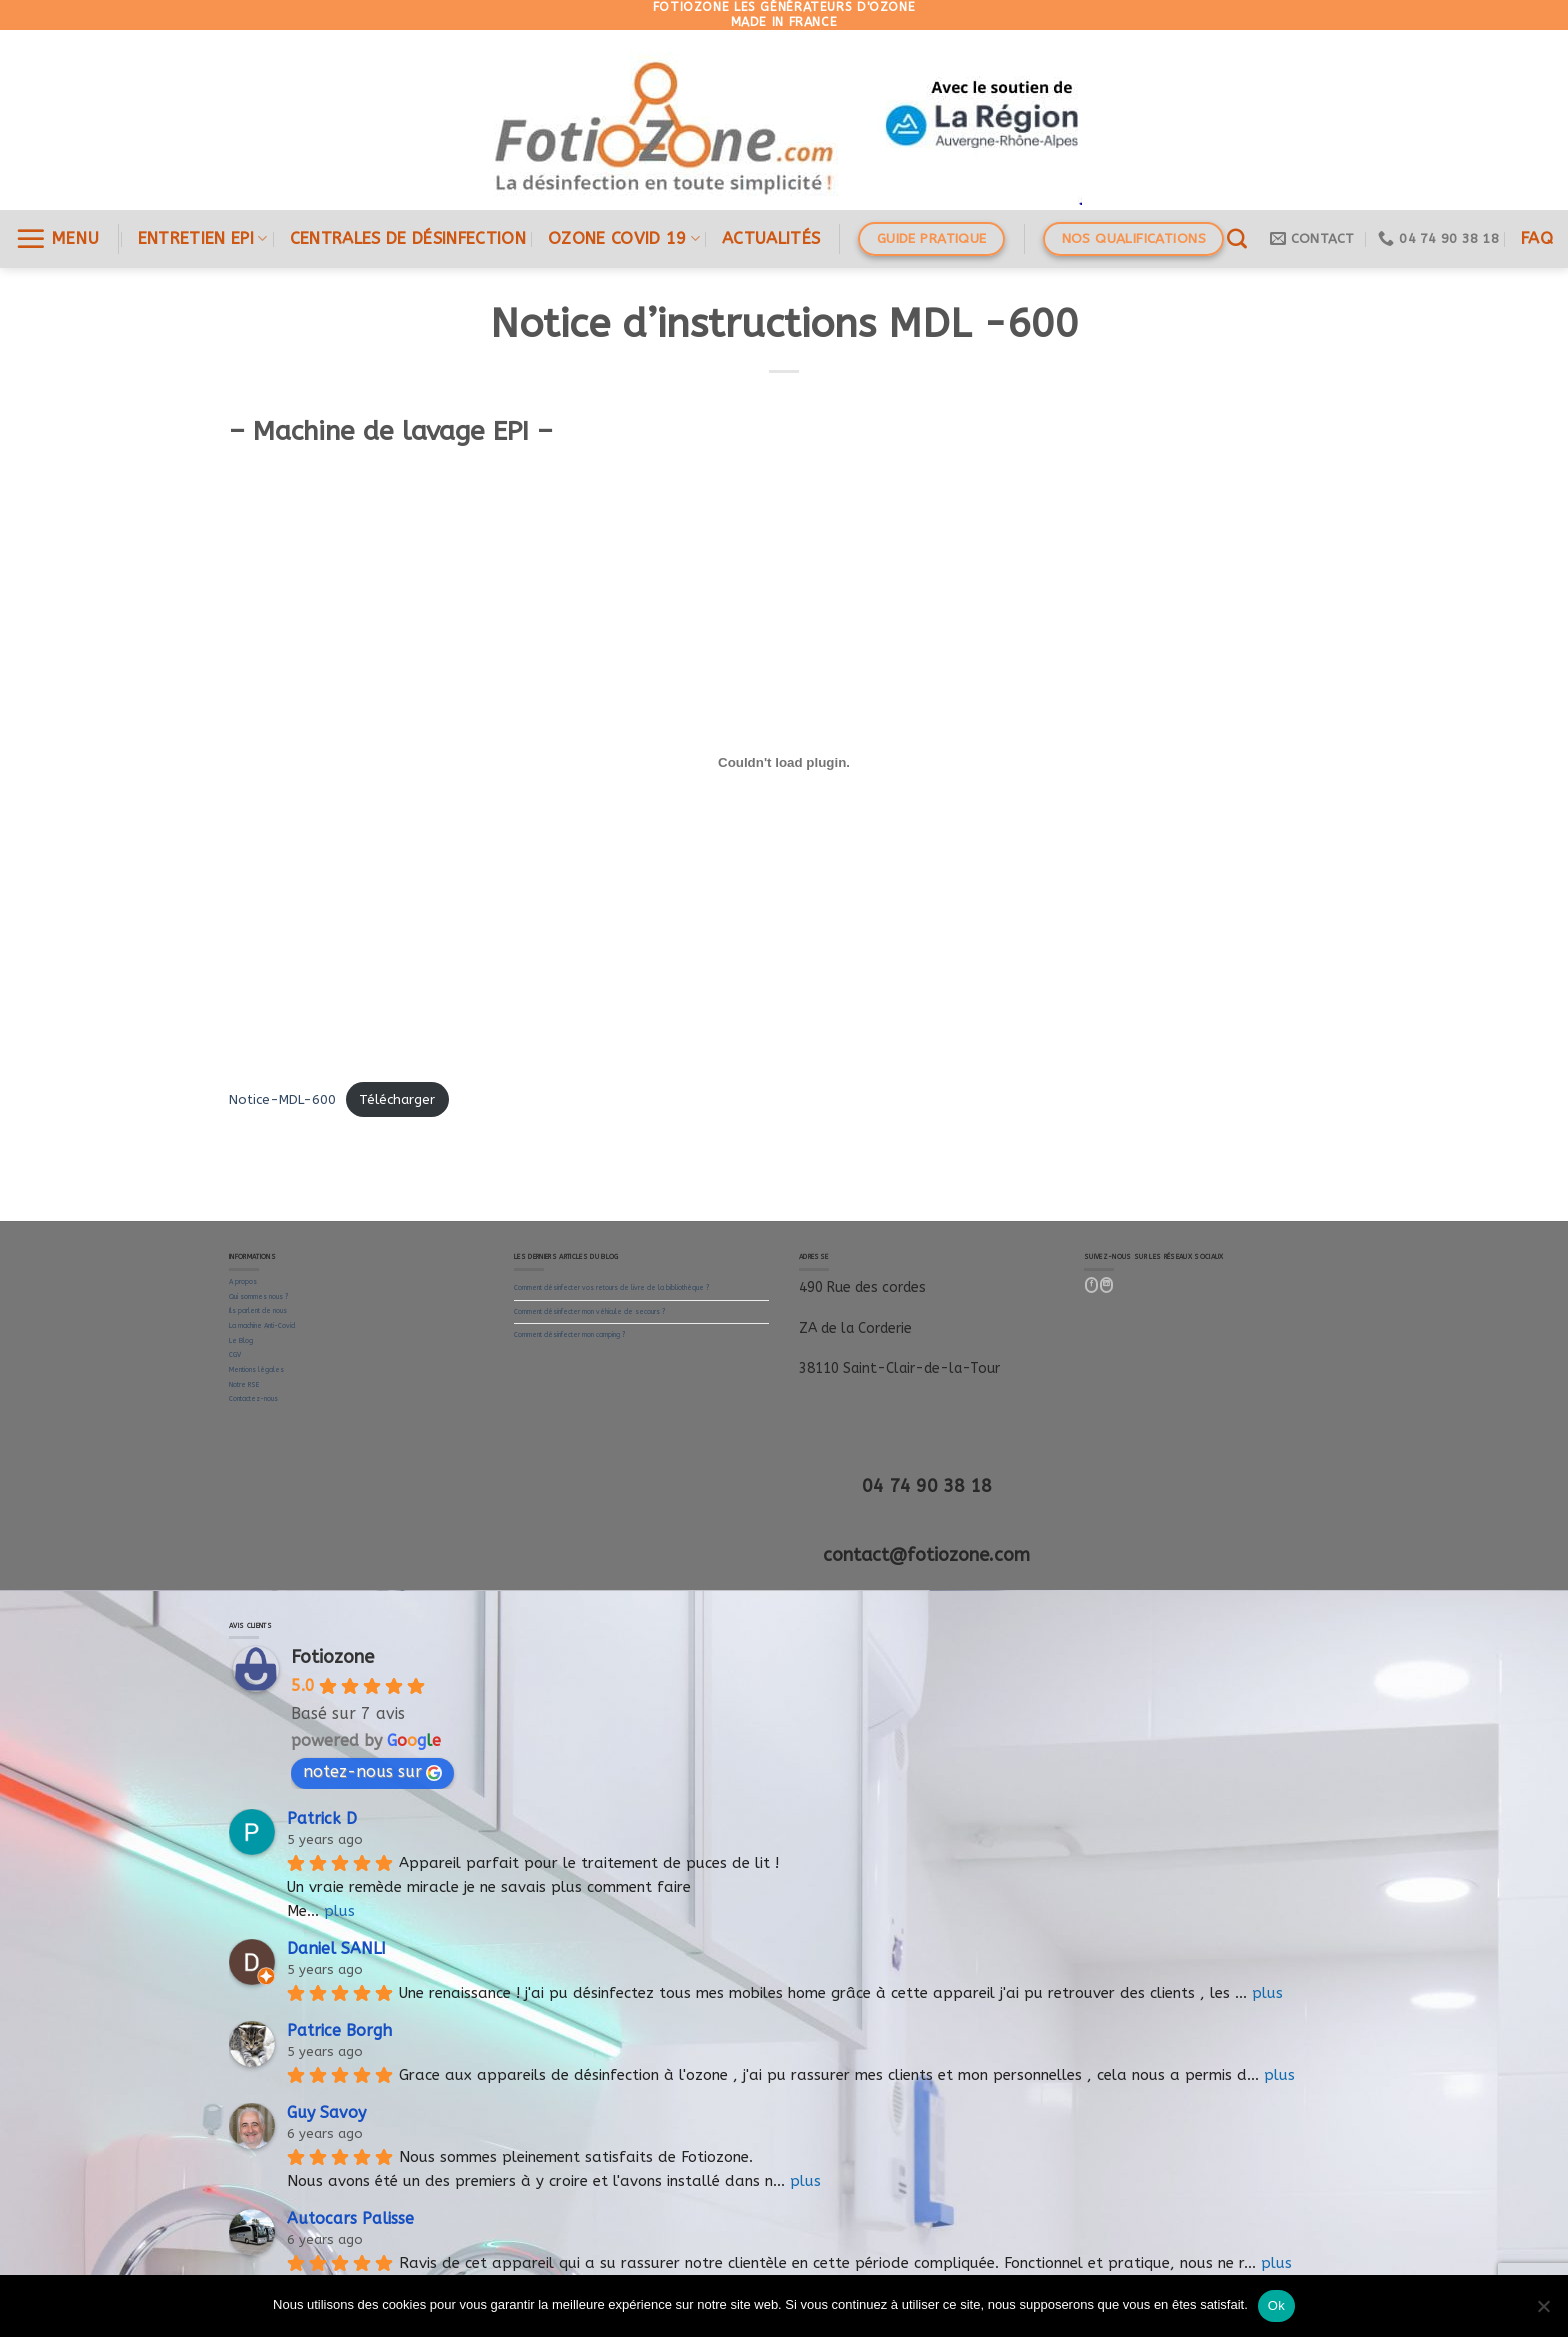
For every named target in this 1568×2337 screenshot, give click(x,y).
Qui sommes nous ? (258, 1297)
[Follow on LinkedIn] (1107, 1285)
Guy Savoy (326, 2112)
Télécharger (397, 1099)
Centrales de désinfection (408, 238)
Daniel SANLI (336, 1948)
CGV (235, 1355)
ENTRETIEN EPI (203, 239)
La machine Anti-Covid (262, 1326)
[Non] (1543, 2312)
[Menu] (57, 239)
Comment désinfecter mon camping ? (569, 1335)
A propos (243, 1282)
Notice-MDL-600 (282, 1099)
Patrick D (322, 1818)
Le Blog (241, 1341)
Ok (1276, 2305)
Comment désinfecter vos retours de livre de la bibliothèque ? (611, 1288)
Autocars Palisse (350, 2218)
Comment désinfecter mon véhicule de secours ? (589, 1312)
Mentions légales (256, 1370)
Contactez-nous (253, 1399)
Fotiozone (332, 1657)
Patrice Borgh (339, 2030)
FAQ (1537, 238)
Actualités (771, 238)
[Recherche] (1237, 239)
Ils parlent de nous (258, 1311)
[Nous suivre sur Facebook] (1092, 1285)
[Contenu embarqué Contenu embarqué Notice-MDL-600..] (784, 762)
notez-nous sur (372, 1771)
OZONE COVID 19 (624, 239)
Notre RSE (244, 1385)
